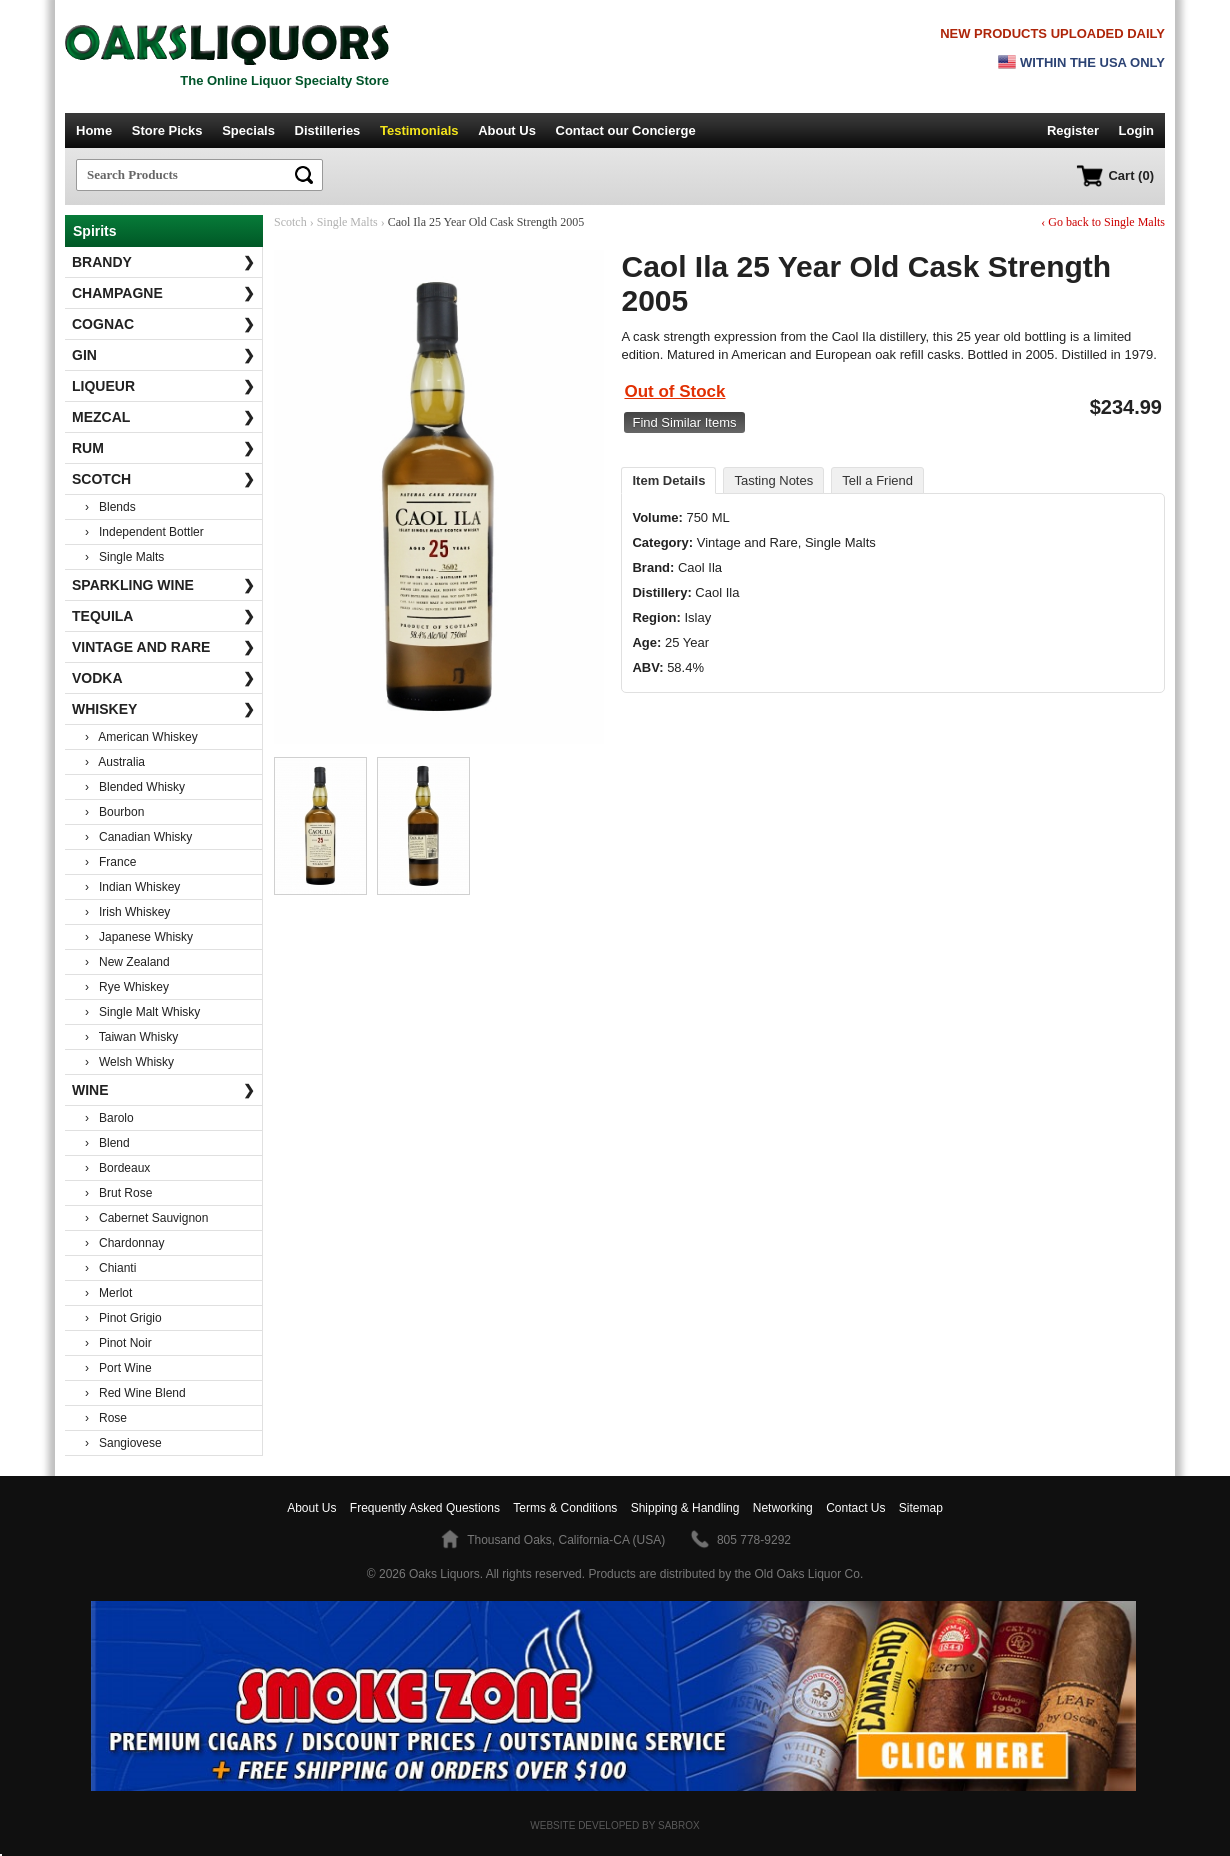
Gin (163, 355)
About (311, 1508)
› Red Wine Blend (135, 1393)
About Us (507, 130)
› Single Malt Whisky (142, 1012)
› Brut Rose (118, 1193)
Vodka (163, 678)
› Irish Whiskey (127, 912)
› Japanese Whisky (139, 937)
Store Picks (167, 130)
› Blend (107, 1143)
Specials (248, 130)
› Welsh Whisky (129, 1062)
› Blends (110, 507)
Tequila (163, 616)
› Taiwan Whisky (131, 1037)
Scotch (163, 479)
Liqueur (163, 386)
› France (110, 862)
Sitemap (921, 1508)
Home (94, 130)
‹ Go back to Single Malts (1103, 222)
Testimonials (419, 130)
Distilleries (328, 130)
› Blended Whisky (135, 787)
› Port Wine (118, 1368)
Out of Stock (674, 391)
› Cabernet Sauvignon (146, 1218)
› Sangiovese (123, 1443)
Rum (163, 448)
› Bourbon (114, 812)
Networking (783, 1508)
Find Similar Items (684, 422)
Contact (626, 130)
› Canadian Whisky (138, 837)
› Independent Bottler (144, 532)
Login (1136, 130)
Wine (163, 1090)
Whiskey (163, 709)
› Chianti (110, 1268)
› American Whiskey (141, 737)
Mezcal (163, 417)
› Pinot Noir (118, 1343)
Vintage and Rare (163, 647)
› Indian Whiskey (132, 887)
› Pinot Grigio (123, 1318)
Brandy (163, 262)
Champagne (163, 293)
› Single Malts (124, 557)
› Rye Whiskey (127, 987)
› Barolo (109, 1118)
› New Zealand (127, 962)
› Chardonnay (124, 1243)
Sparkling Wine (163, 585)
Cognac (163, 324)
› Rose (106, 1418)
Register (1073, 130)
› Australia (115, 762)
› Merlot (108, 1293)
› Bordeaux (117, 1168)
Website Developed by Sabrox (614, 1825)
